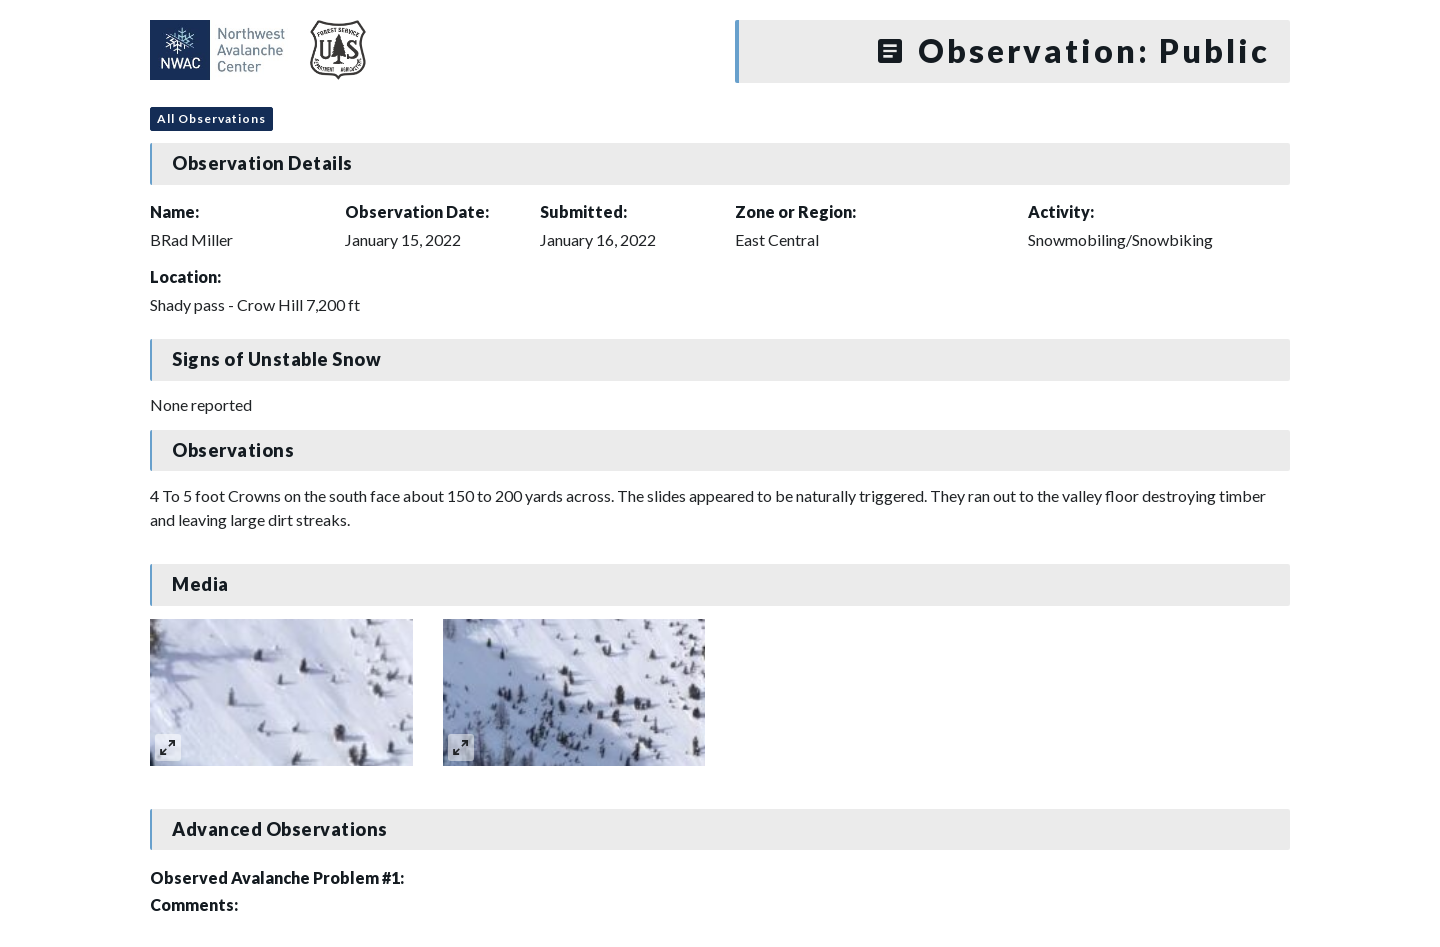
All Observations (211, 118)
